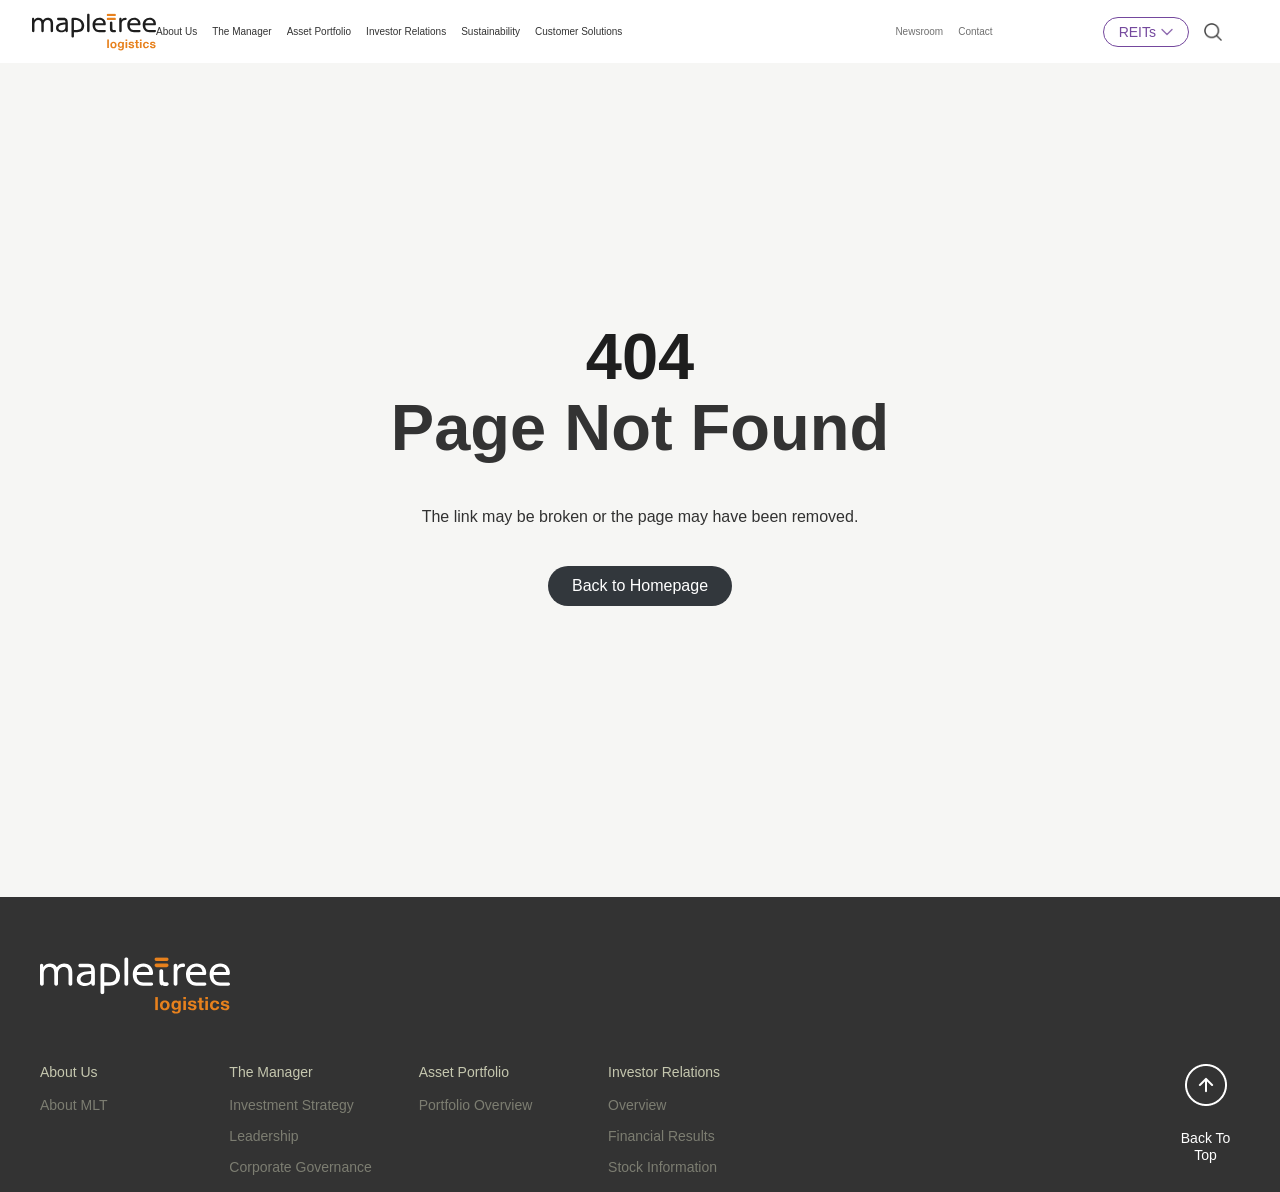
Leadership (263, 1136)
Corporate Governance (300, 1167)
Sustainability (490, 31)
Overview (637, 1105)
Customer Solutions (578, 31)
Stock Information (662, 1167)
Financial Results (661, 1136)
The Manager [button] (241, 31)
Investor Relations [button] (406, 31)
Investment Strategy (291, 1105)
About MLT (73, 1105)
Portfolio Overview (476, 1105)
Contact (975, 31)
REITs (1146, 31)
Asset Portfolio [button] (319, 31)
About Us (176, 31)
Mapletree (1048, 47)
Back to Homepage (640, 585)
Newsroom (919, 31)
